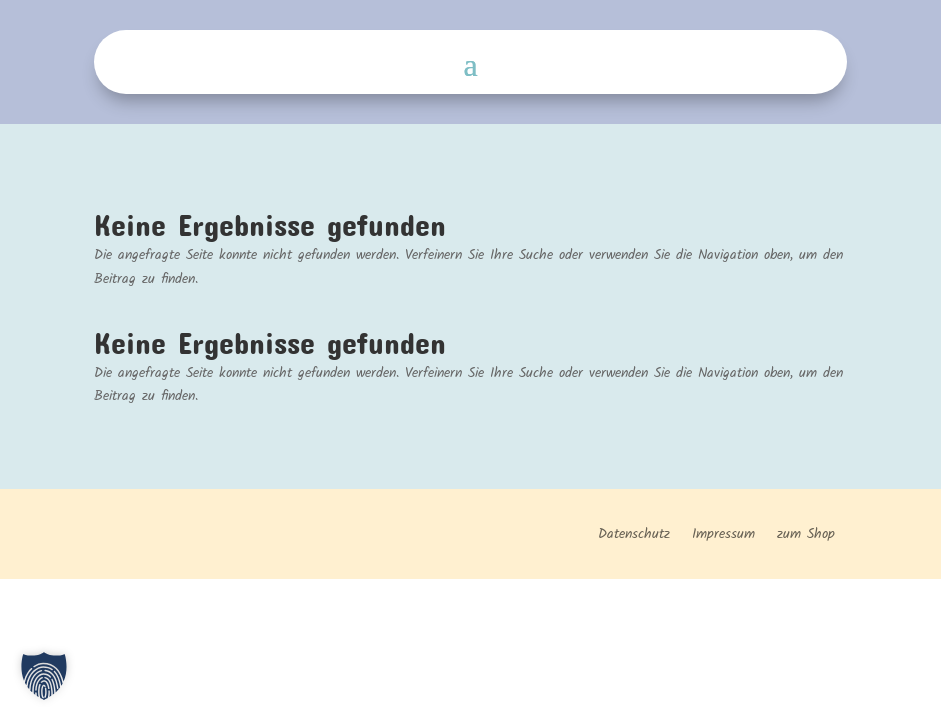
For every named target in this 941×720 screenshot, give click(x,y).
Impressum (723, 536)
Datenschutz (634, 536)
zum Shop (806, 536)
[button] (44, 676)
